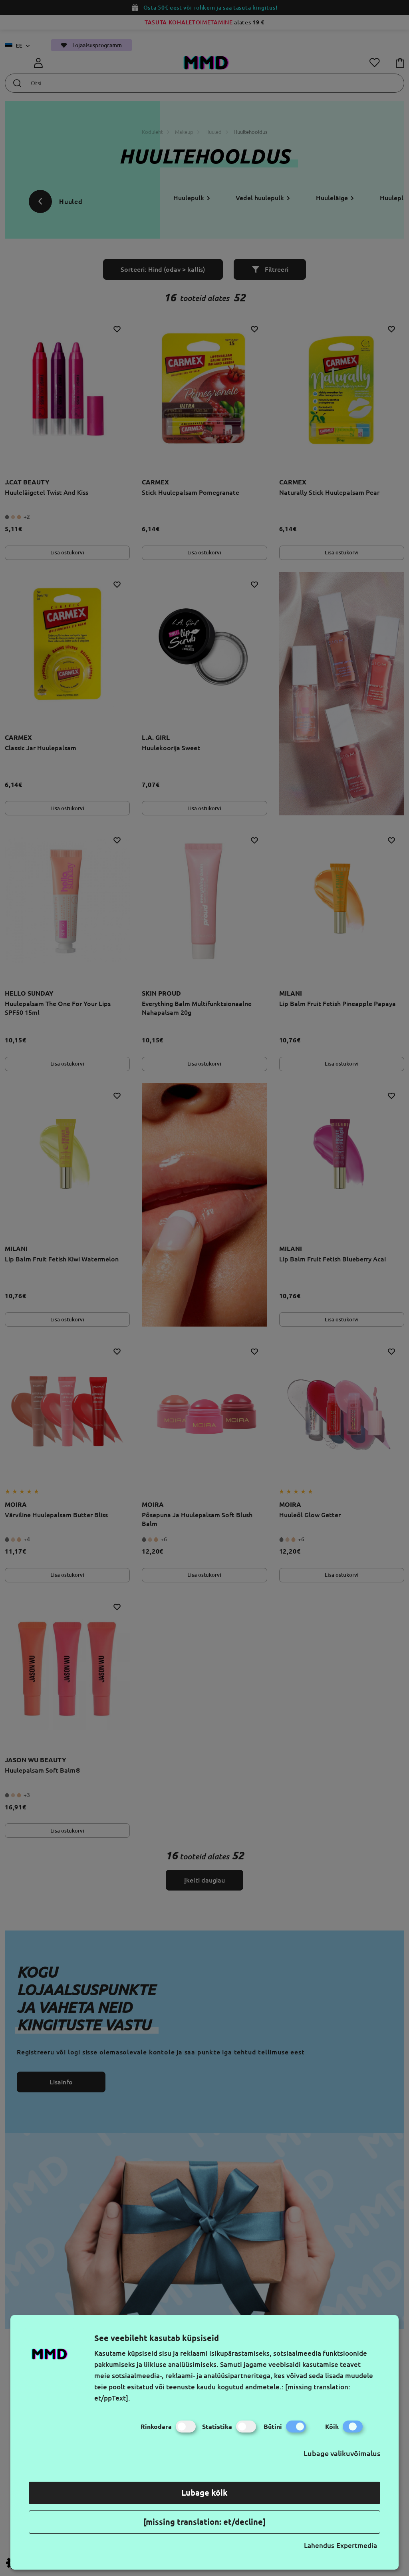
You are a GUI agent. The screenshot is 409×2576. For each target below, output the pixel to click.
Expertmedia (356, 2545)
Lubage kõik (204, 2492)
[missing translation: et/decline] (204, 2521)
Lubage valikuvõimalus (342, 2453)
